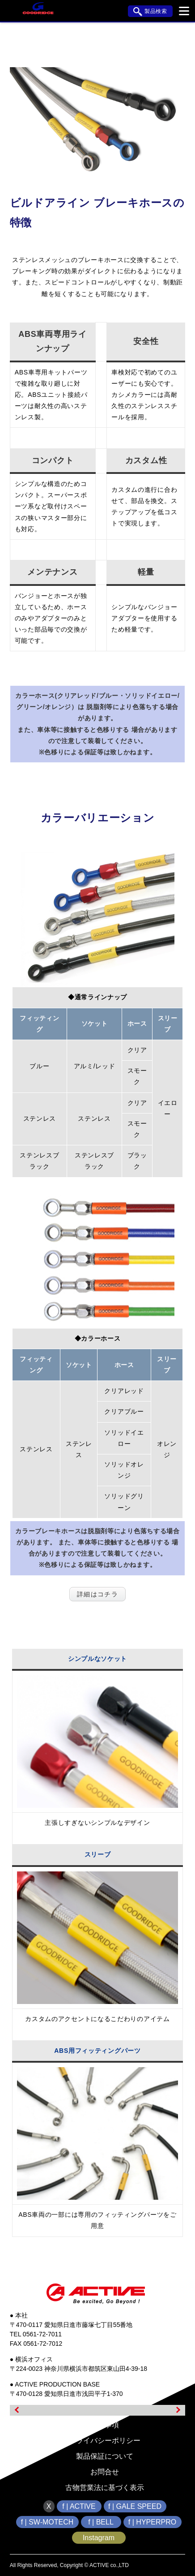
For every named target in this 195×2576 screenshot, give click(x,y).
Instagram (98, 2538)
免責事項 (104, 2425)
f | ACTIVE (78, 2506)
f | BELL (101, 2522)
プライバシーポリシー (104, 2440)
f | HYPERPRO (152, 2522)
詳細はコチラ (98, 1594)
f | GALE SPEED (134, 2506)
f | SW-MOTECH (47, 2522)
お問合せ (104, 2472)
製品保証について (104, 2456)
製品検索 (150, 11)
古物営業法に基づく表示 (104, 2487)
